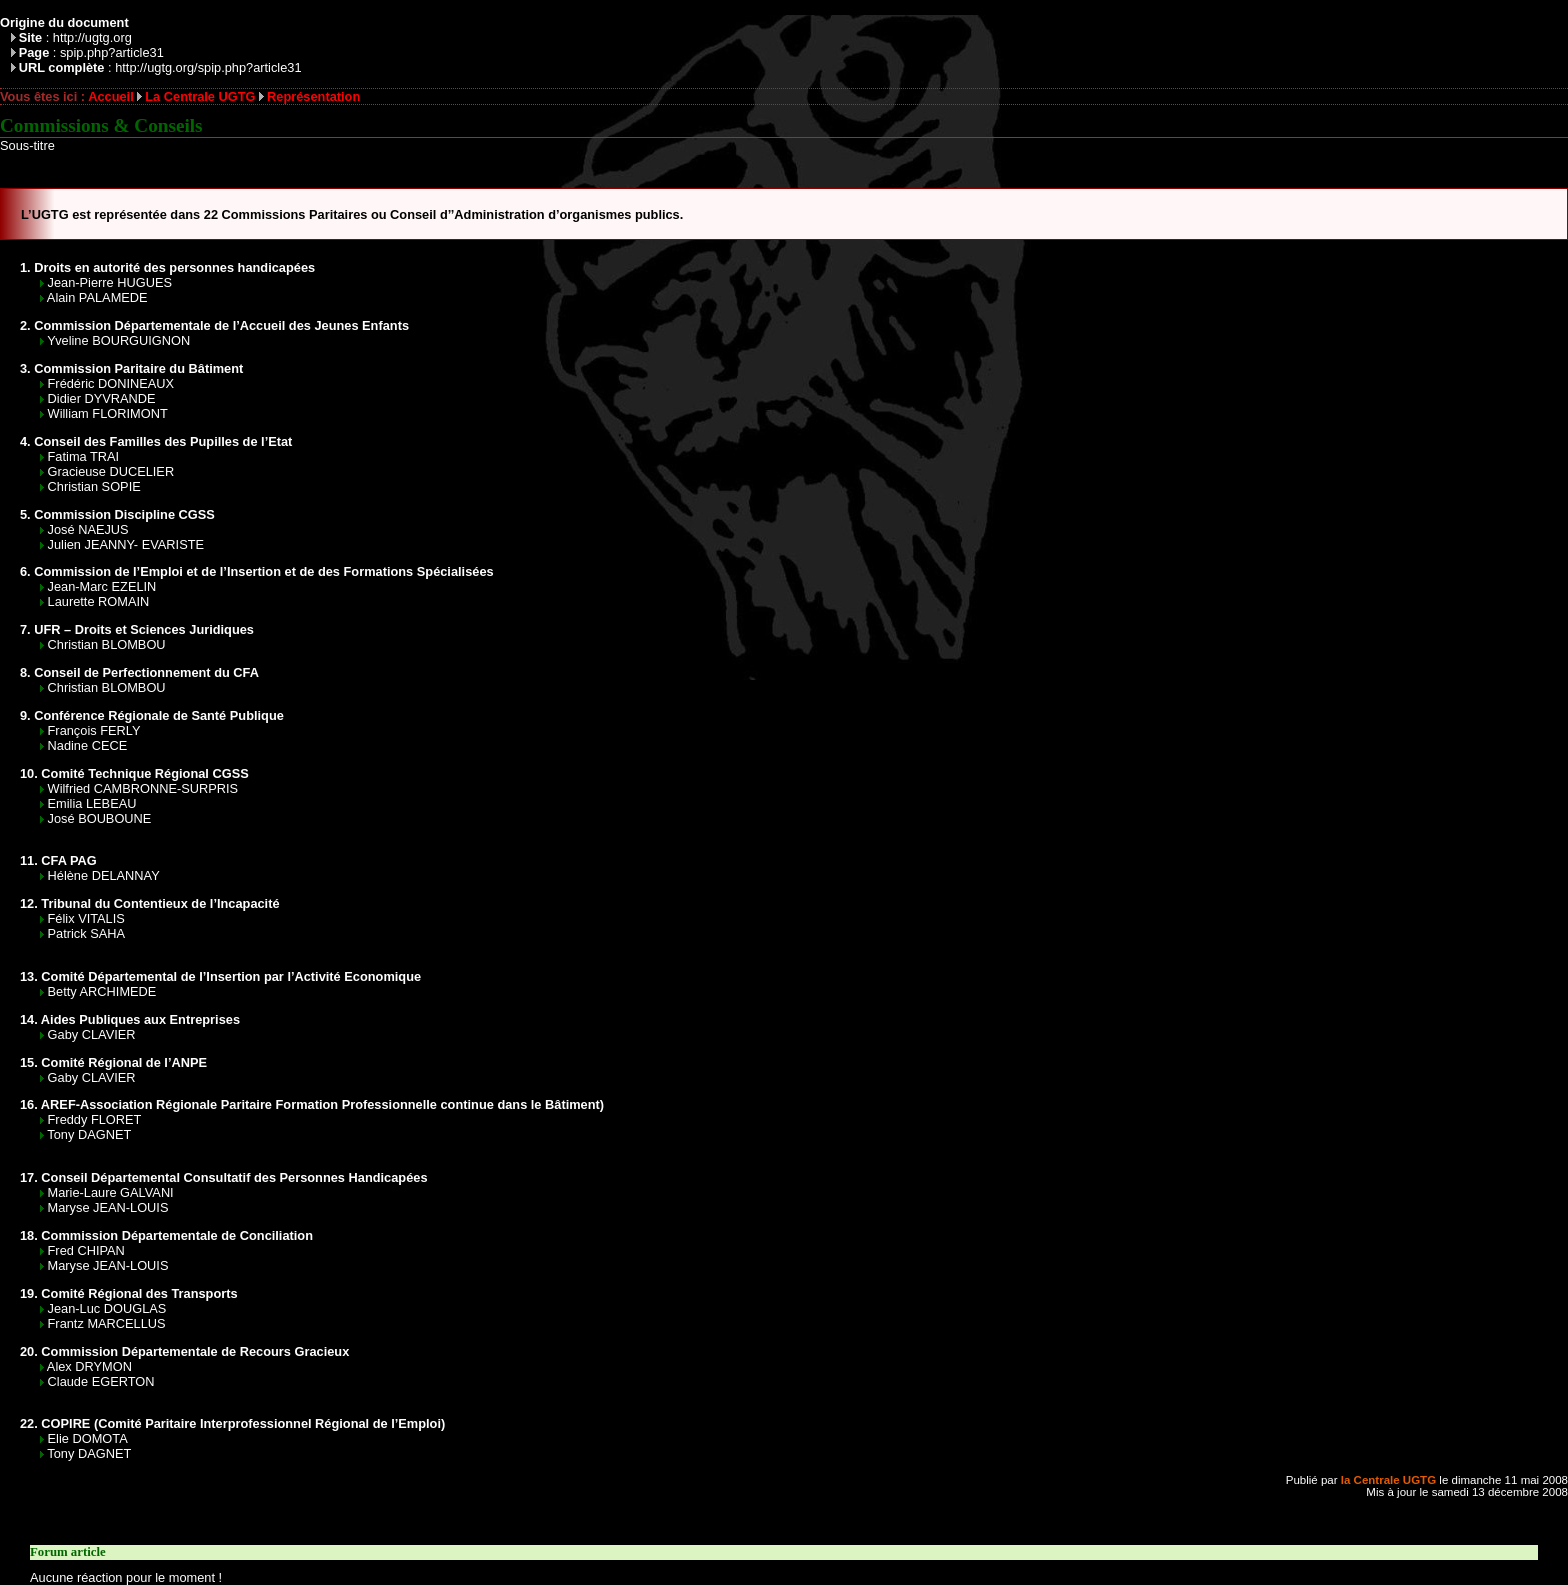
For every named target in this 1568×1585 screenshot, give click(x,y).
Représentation (313, 96)
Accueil (111, 96)
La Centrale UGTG (200, 96)
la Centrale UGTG (1388, 1480)
